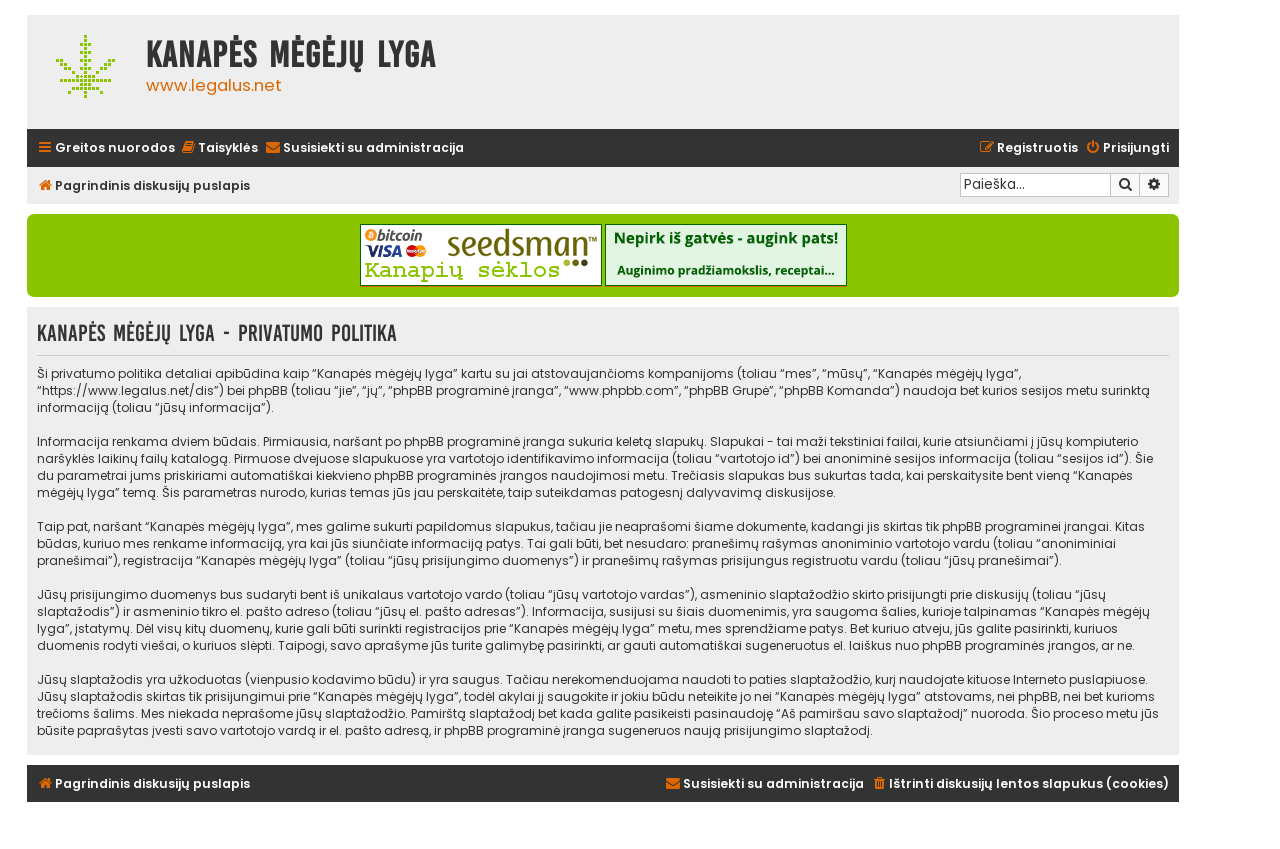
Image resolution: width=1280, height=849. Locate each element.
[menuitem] (219, 148)
